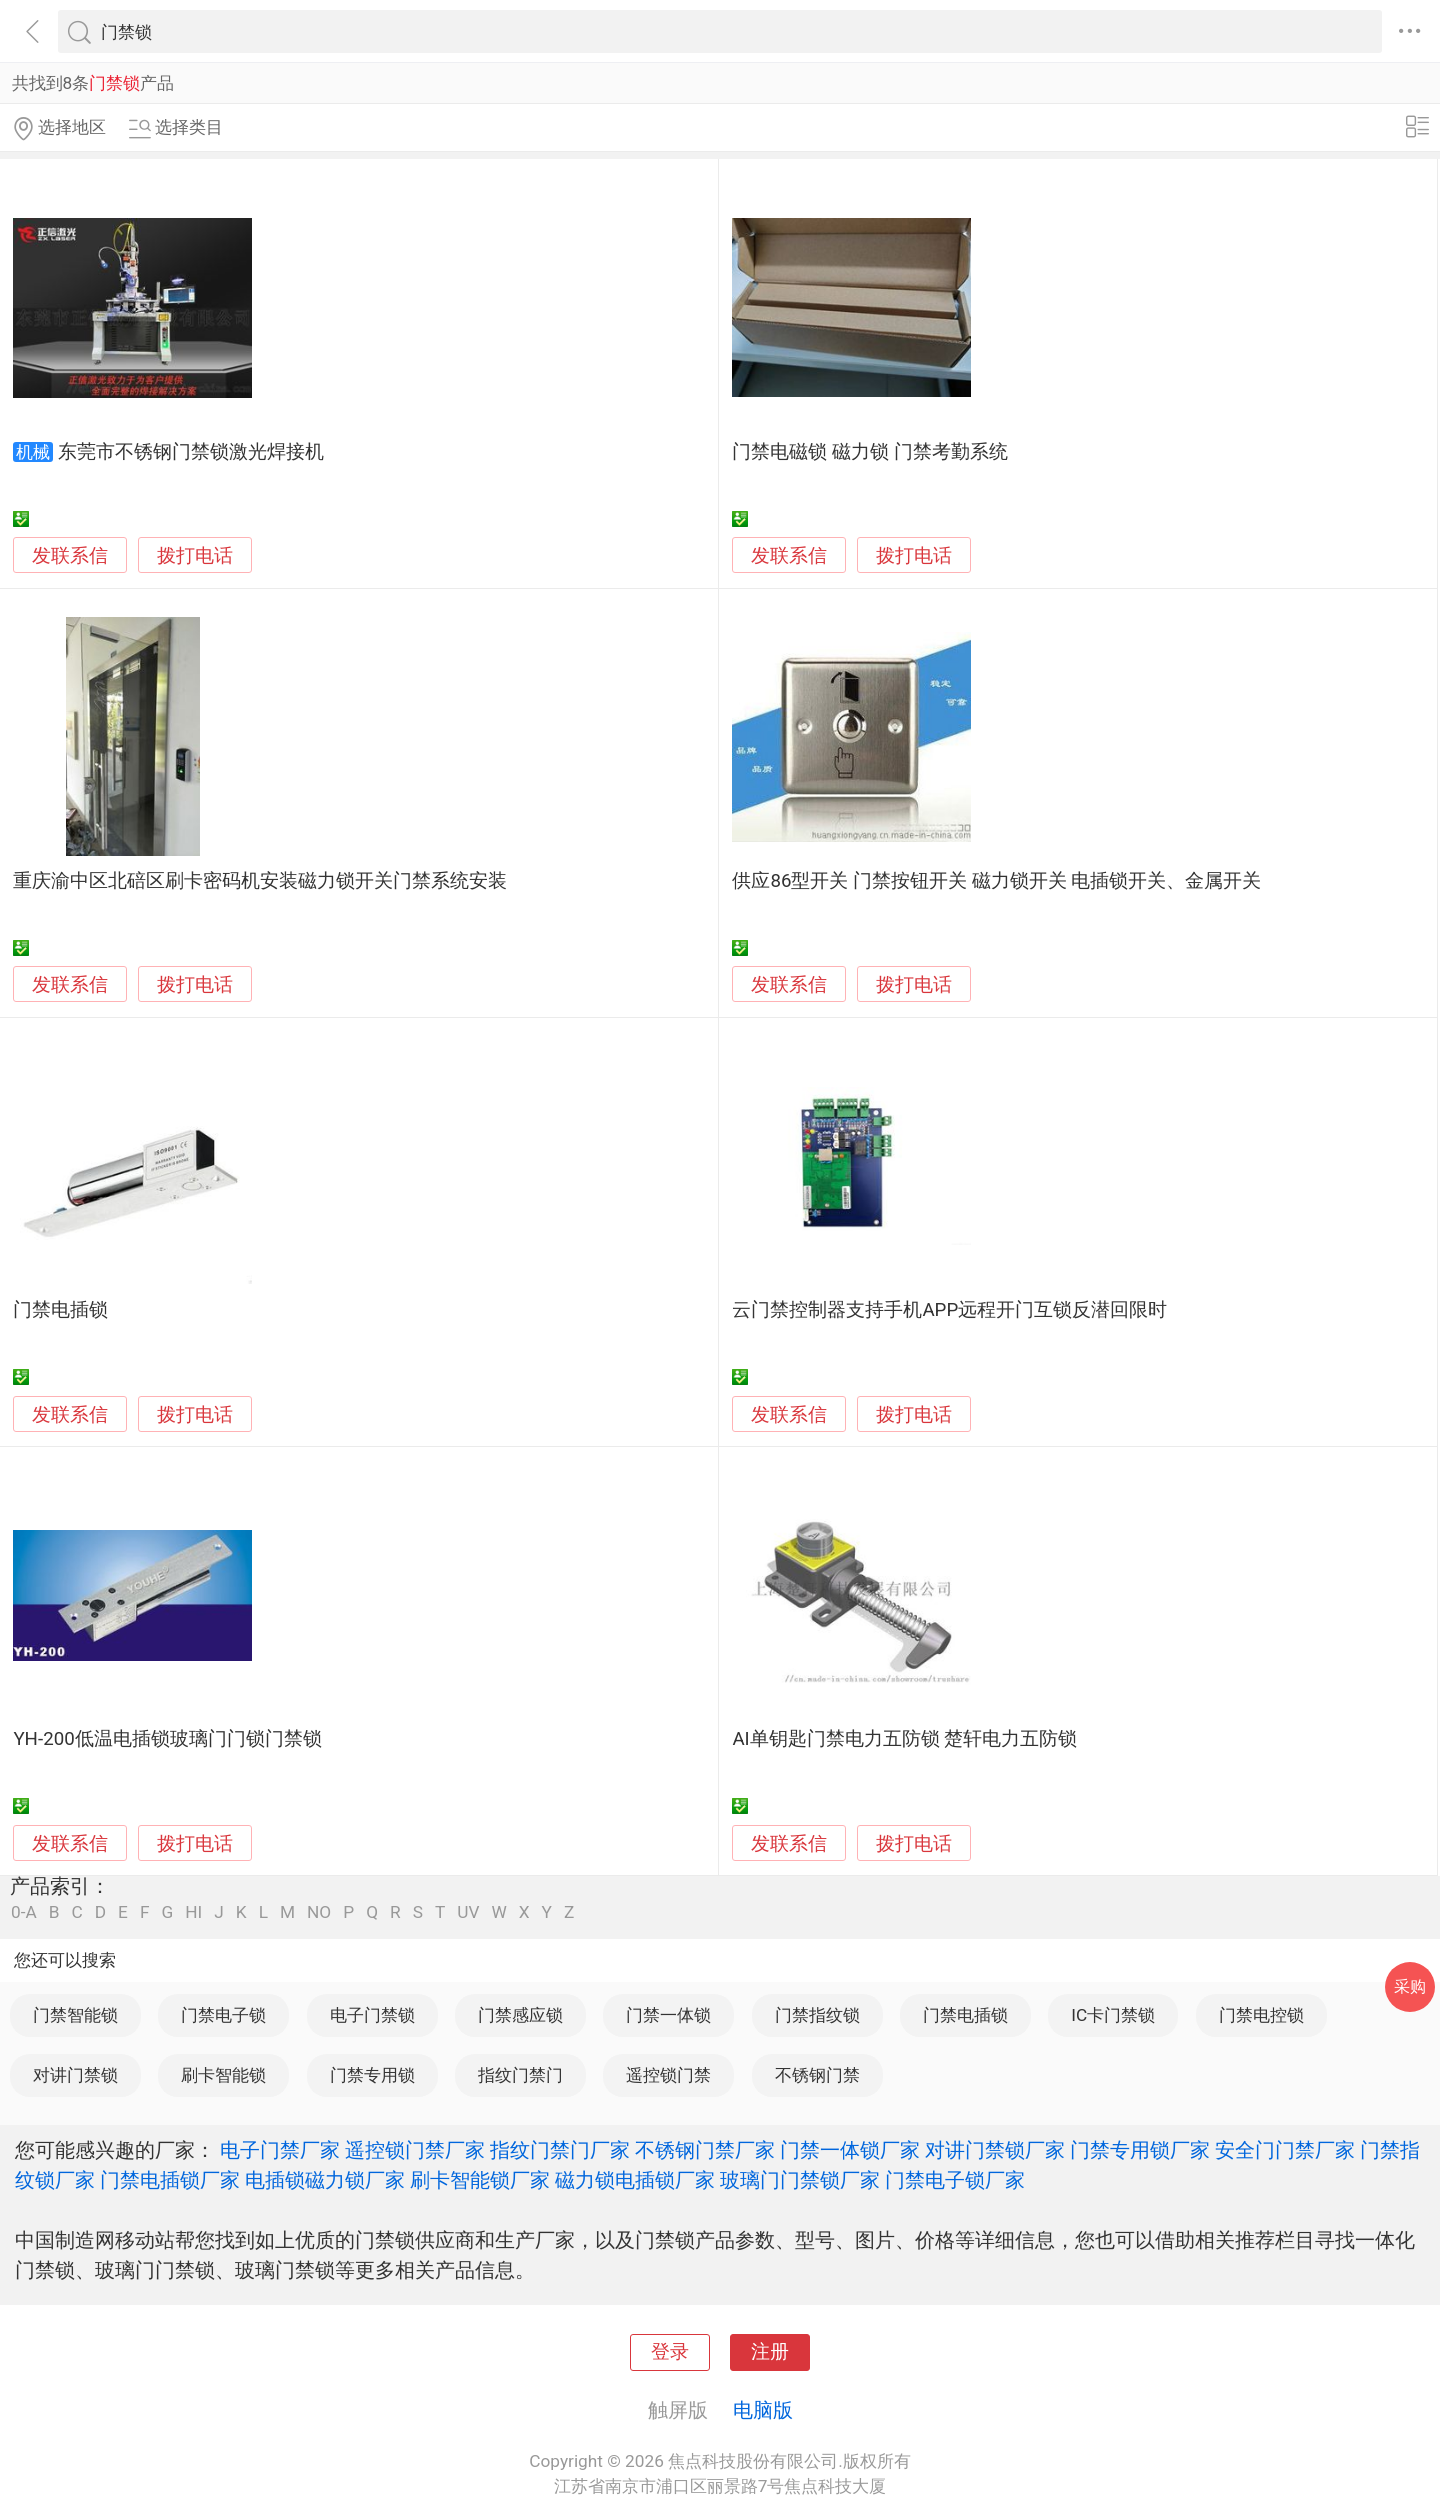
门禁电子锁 (223, 2015)
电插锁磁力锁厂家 (325, 2180)
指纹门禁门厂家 (560, 2150)
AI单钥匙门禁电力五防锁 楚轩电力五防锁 (904, 1739)
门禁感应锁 (520, 2015)
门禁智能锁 (75, 2015)
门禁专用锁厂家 (1140, 2150)
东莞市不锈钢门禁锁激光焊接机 (191, 452)
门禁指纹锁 (817, 2015)
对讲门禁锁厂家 (995, 2150)
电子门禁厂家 (280, 2150)
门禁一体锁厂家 (850, 2150)
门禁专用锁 (372, 2075)
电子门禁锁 (372, 2015)
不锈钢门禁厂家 (705, 2150)
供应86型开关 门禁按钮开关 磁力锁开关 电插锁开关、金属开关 (996, 881)
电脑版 (763, 2410)
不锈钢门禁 (817, 2075)
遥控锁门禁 (668, 2075)
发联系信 (70, 556)
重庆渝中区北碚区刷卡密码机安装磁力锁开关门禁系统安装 (260, 881)
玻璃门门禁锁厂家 (800, 2180)
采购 (1410, 1986)
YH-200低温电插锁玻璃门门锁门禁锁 (167, 1739)
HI (193, 1912)
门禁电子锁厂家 (955, 2180)
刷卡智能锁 (223, 2075)
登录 (670, 2352)
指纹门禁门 (520, 2075)
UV (468, 1912)
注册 (770, 2352)
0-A (24, 1912)
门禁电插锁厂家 (170, 2180)
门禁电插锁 (60, 1310)
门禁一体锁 (668, 2015)
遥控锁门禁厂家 (415, 2150)
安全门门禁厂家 (1285, 2150)
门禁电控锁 (1261, 2015)
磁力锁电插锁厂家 (635, 2180)
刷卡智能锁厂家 (480, 2180)
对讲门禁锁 (75, 2075)
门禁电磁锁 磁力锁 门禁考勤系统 (869, 452)
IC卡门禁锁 (1113, 2015)
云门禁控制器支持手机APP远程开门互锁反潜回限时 (949, 1310)
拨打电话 (195, 555)
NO (319, 1912)
